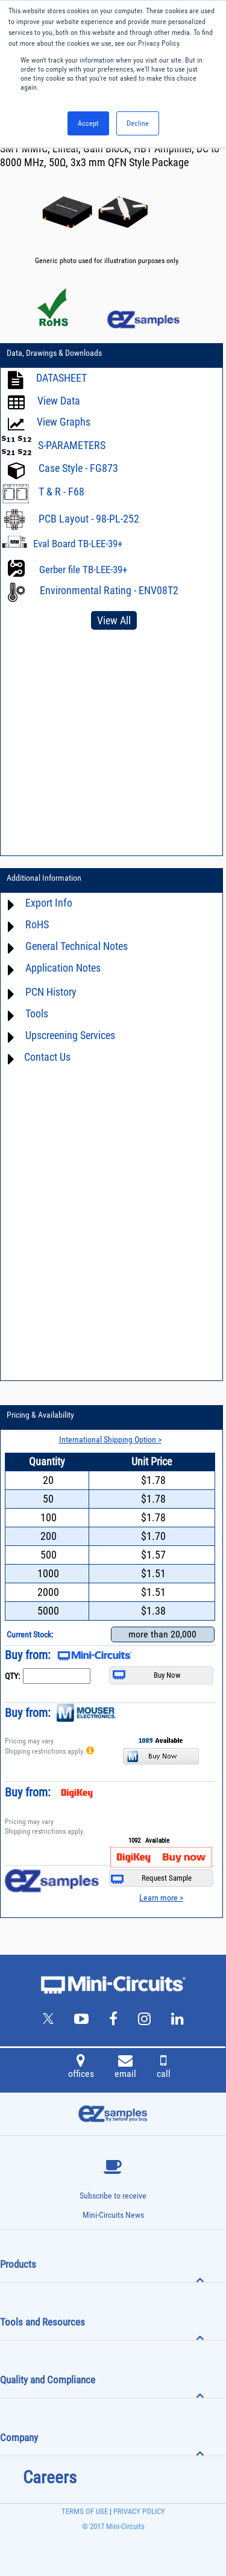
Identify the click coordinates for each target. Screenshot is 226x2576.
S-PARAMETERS (71, 445)
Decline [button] (138, 123)
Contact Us (47, 1057)
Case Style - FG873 (78, 468)
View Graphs (63, 421)
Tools (36, 1013)
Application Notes (63, 967)
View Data (58, 400)
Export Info (48, 902)
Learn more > (161, 1897)
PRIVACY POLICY (138, 2511)
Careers (50, 2477)
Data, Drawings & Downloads (54, 353)
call (164, 2067)
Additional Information (44, 878)
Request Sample (151, 1878)
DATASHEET (61, 377)
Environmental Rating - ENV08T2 (109, 590)
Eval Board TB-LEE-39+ (77, 544)
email (125, 2067)
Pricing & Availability (40, 1415)
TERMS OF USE (84, 2511)
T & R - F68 (61, 491)
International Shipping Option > (110, 1439)
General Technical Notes (76, 946)
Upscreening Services (70, 1035)
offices (81, 2067)
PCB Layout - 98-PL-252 (89, 518)
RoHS (37, 924)
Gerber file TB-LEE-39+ (83, 569)
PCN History (51, 991)
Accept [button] (88, 123)
